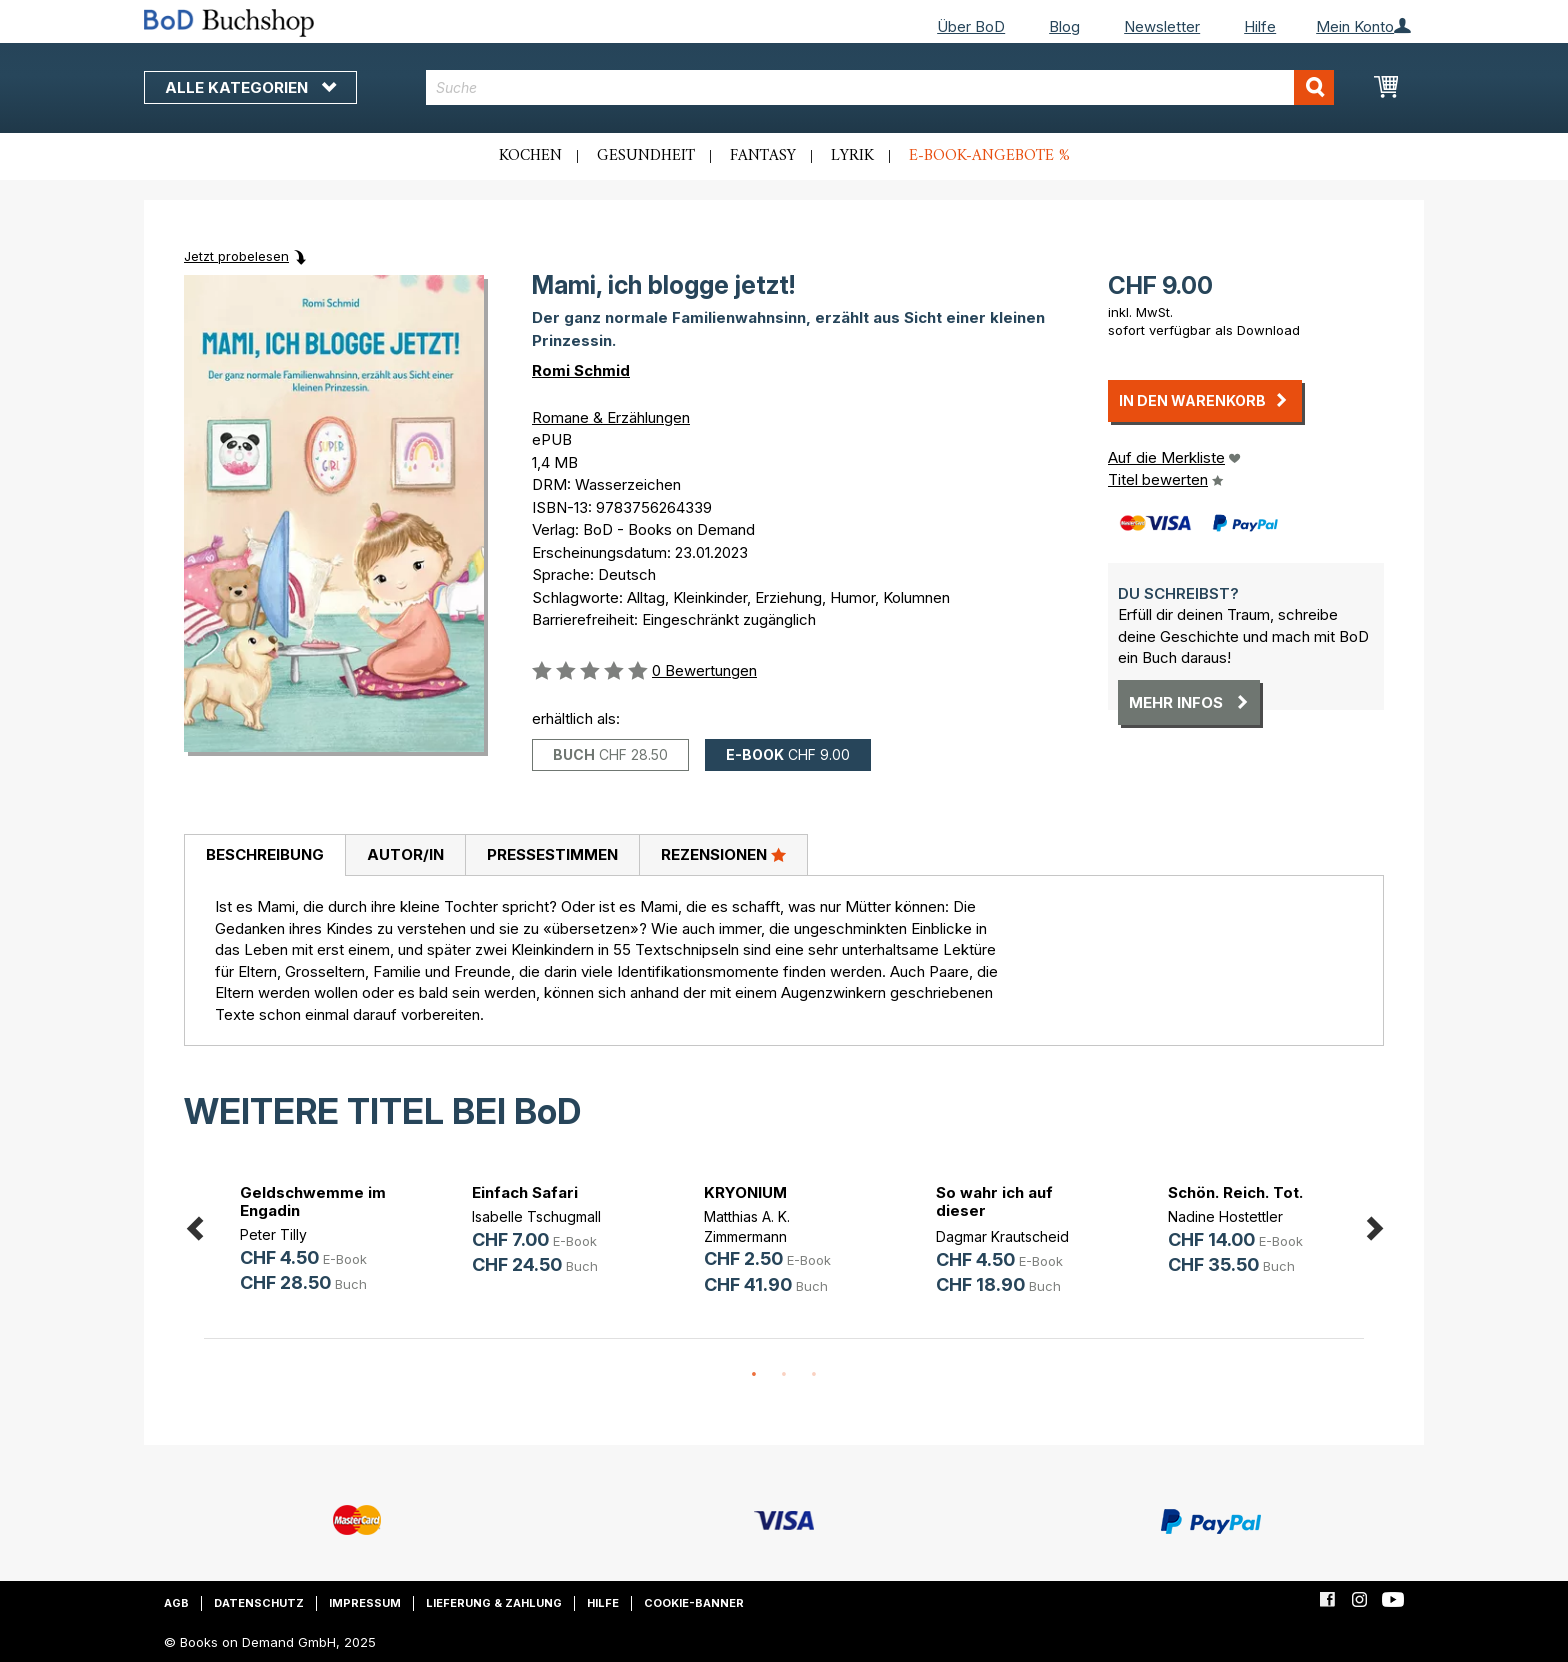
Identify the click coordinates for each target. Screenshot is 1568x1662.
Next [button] (1374, 1224)
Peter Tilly (273, 1234)
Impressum (365, 1603)
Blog (1064, 26)
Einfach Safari (525, 1192)
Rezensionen (723, 854)
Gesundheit (646, 156)
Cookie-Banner (694, 1603)
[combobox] (880, 87)
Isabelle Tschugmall (536, 1216)
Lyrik (852, 156)
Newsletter (1162, 26)
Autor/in (405, 854)
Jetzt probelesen (236, 256)
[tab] (264, 856)
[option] (320, 1241)
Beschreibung (265, 854)
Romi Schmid (581, 370)
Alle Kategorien (250, 87)
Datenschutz (259, 1603)
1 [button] (754, 1375)
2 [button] (784, 1375)
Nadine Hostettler (1225, 1216)
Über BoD (971, 26)
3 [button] (814, 1375)
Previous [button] (194, 1224)
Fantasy (763, 156)
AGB (176, 1603)
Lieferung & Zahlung (494, 1603)
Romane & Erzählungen (611, 417)
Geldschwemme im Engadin (313, 1201)
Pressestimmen (552, 854)
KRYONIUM (745, 1192)
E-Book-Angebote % (989, 156)
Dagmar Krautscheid (1002, 1236)
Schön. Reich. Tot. (1235, 1192)
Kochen (530, 156)
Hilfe (1260, 26)
